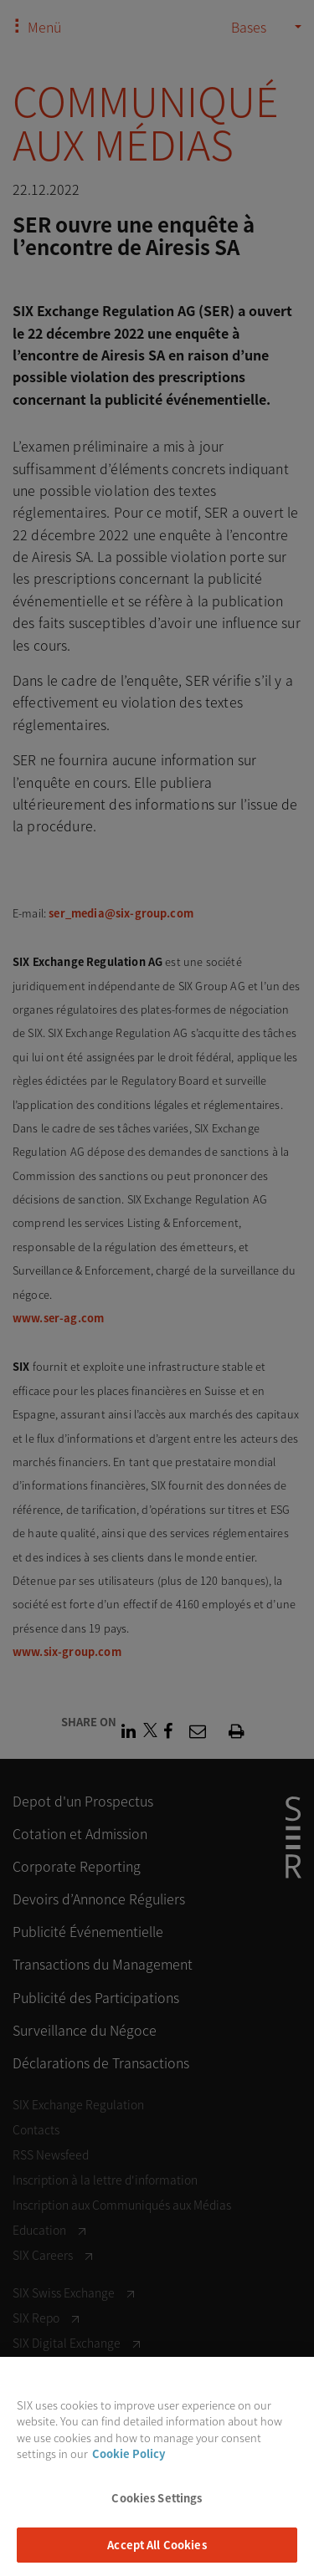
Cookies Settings (156, 2509)
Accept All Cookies (156, 2555)
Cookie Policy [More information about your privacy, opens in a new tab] (128, 2464)
